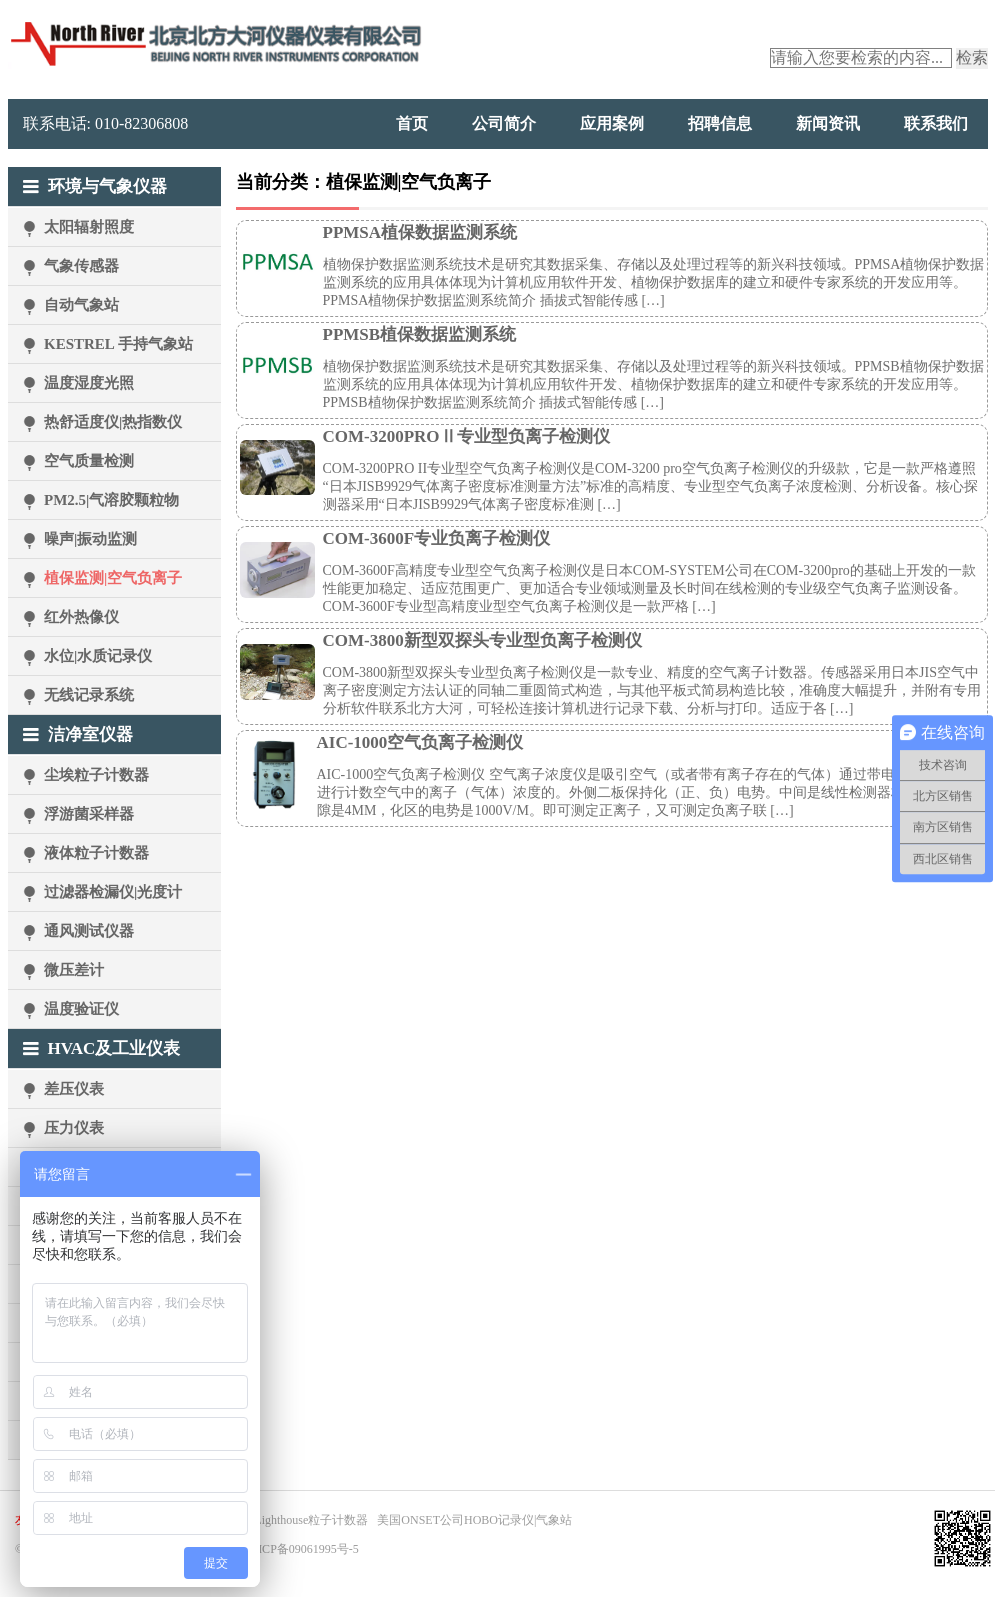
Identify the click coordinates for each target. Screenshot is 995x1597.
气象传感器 (81, 266)
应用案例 (612, 123)
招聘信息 (720, 123)
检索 (972, 57)
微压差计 (74, 970)
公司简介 (504, 123)
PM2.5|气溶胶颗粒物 (111, 500)
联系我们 (936, 123)
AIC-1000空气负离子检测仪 (420, 742)
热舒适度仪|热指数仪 (113, 422)
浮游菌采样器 (89, 814)
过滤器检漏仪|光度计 (113, 892)
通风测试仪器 (89, 931)
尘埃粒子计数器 (96, 775)
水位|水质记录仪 (98, 656)
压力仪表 (74, 1128)
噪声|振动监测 (90, 539)
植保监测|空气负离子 (113, 578)
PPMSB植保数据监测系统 (420, 334)
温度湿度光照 (89, 383)
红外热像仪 (81, 617)
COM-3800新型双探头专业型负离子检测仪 (482, 640)
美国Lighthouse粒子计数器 (299, 1520)
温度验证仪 (81, 1009)
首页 (412, 123)
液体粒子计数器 (96, 853)
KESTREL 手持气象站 (118, 344)
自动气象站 (81, 305)
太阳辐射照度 (89, 227)
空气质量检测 (89, 461)
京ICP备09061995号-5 (302, 1549)
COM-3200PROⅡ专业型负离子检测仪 (466, 436)
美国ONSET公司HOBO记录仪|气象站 (474, 1520)
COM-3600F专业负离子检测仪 (437, 538)
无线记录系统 (89, 695)
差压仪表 (74, 1089)
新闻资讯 (828, 123)
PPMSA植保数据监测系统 (420, 232)
